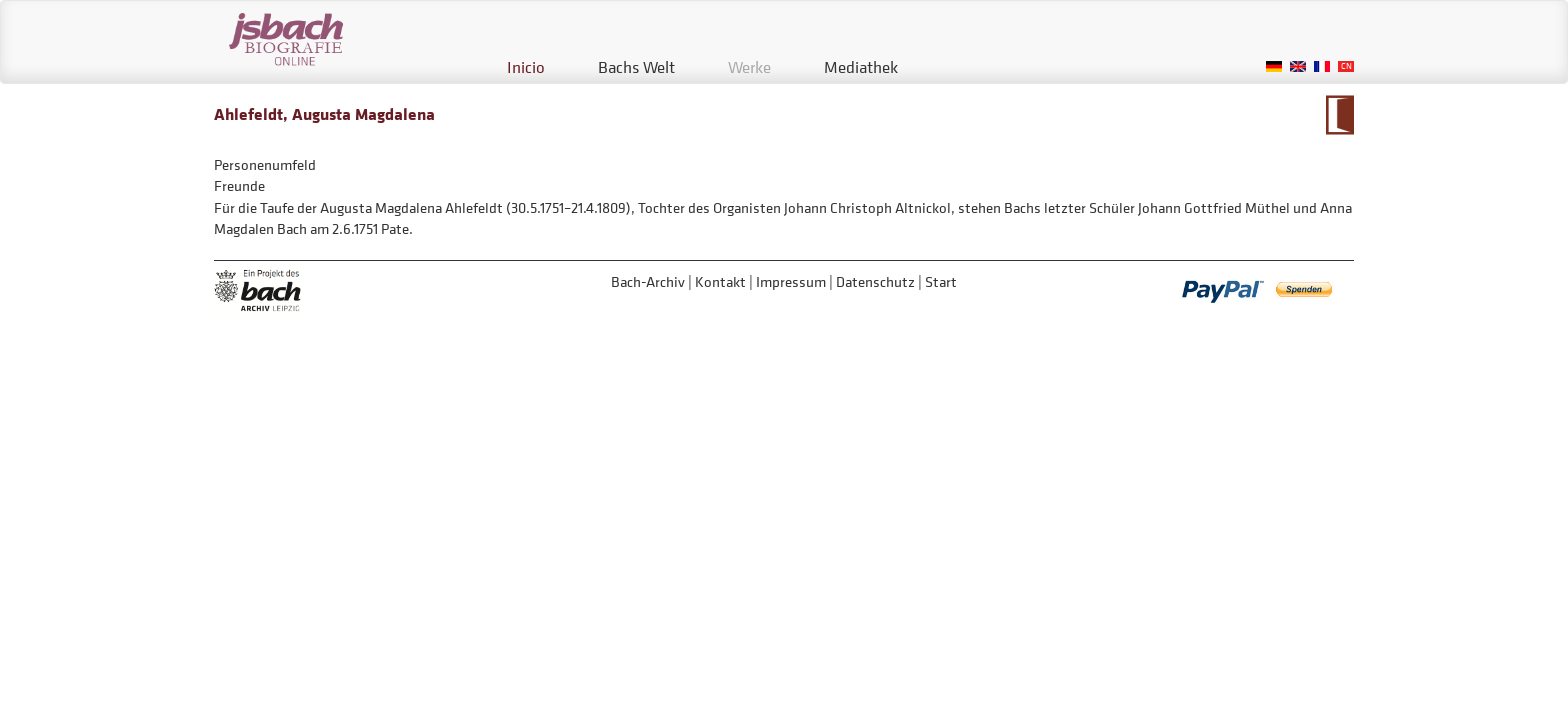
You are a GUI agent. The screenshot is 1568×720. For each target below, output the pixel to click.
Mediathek (861, 67)
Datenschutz (875, 281)
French (1322, 66)
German (1274, 66)
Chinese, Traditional (1346, 66)
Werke (749, 67)
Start (941, 281)
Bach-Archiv (648, 281)
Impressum (791, 281)
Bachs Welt (636, 67)
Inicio (526, 67)
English (1298, 66)
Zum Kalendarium (1339, 115)
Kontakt (720, 281)
